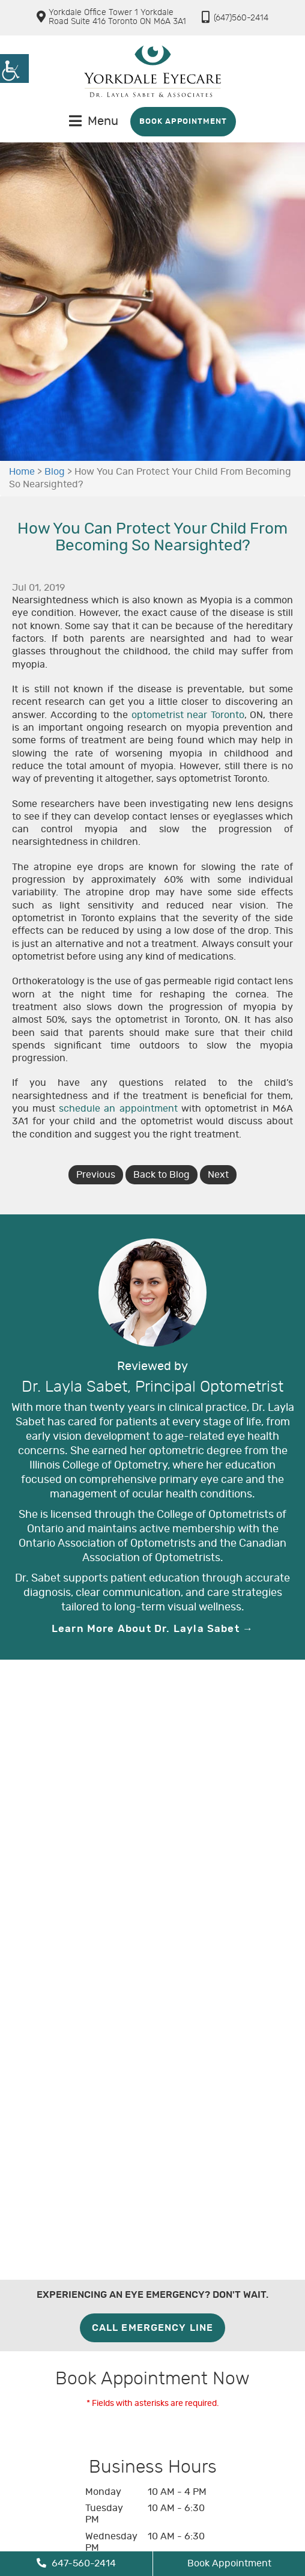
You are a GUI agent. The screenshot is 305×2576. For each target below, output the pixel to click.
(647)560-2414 (235, 17)
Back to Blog (161, 1175)
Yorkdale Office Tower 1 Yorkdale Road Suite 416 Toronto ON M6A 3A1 (117, 17)
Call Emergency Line (152, 2328)
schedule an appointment (118, 1108)
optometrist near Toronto (187, 715)
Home (22, 472)
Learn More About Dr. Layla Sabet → (152, 1629)
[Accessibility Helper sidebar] (14, 68)
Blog (54, 472)
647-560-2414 (76, 2563)
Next (218, 1175)
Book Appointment (183, 122)
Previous (95, 1175)
